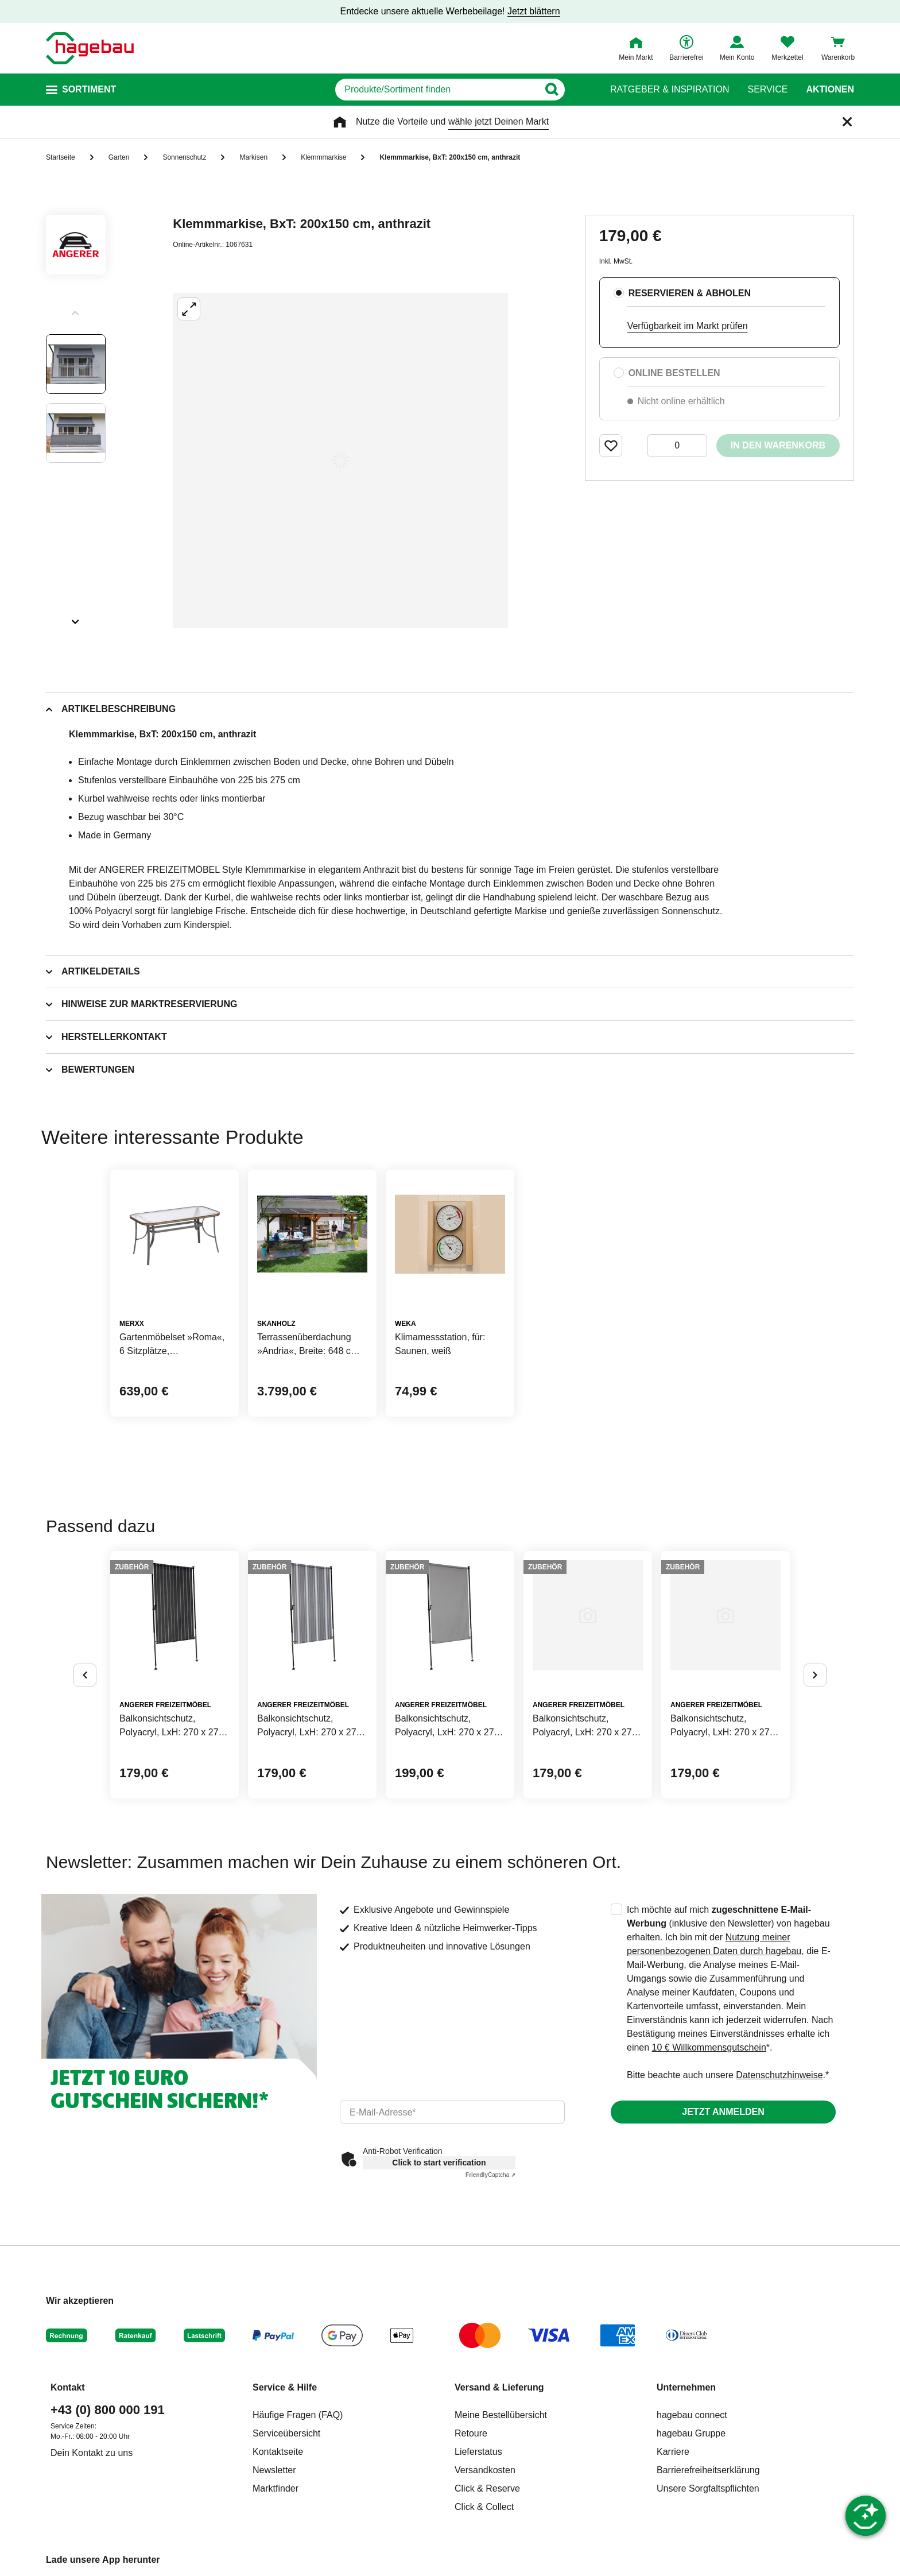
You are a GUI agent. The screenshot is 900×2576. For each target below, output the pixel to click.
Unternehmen (686, 2387)
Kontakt (68, 2387)
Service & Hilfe (285, 2387)
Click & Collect (484, 2507)
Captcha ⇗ (490, 2175)
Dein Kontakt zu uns (92, 2453)
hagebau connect (692, 2415)
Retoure (471, 2433)
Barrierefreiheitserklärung (708, 2470)
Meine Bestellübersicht (501, 2415)
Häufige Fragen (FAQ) (298, 2415)
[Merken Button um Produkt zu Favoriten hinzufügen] (610, 445)
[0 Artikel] (677, 445)
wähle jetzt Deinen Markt (498, 121)
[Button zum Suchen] (570, 89)
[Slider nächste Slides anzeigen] (76, 618)
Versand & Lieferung (499, 2387)
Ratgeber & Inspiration (669, 89)
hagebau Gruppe (691, 2433)
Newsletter (274, 2470)
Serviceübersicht (286, 2433)
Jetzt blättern (533, 11)
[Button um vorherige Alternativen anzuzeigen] (84, 1675)
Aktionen (830, 89)
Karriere (673, 2452)
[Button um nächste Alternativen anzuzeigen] (815, 1675)
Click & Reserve (487, 2488)
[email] (452, 2112)
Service (767, 89)
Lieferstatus (478, 2452)
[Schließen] (847, 122)
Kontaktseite (278, 2452)
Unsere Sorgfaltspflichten (708, 2488)
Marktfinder (275, 2488)
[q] (437, 89)
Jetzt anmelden (723, 2112)
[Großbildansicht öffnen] (340, 460)
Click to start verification (439, 2162)
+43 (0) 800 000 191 (108, 2410)
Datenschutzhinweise (779, 2075)
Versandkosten (485, 2470)
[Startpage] (90, 48)
